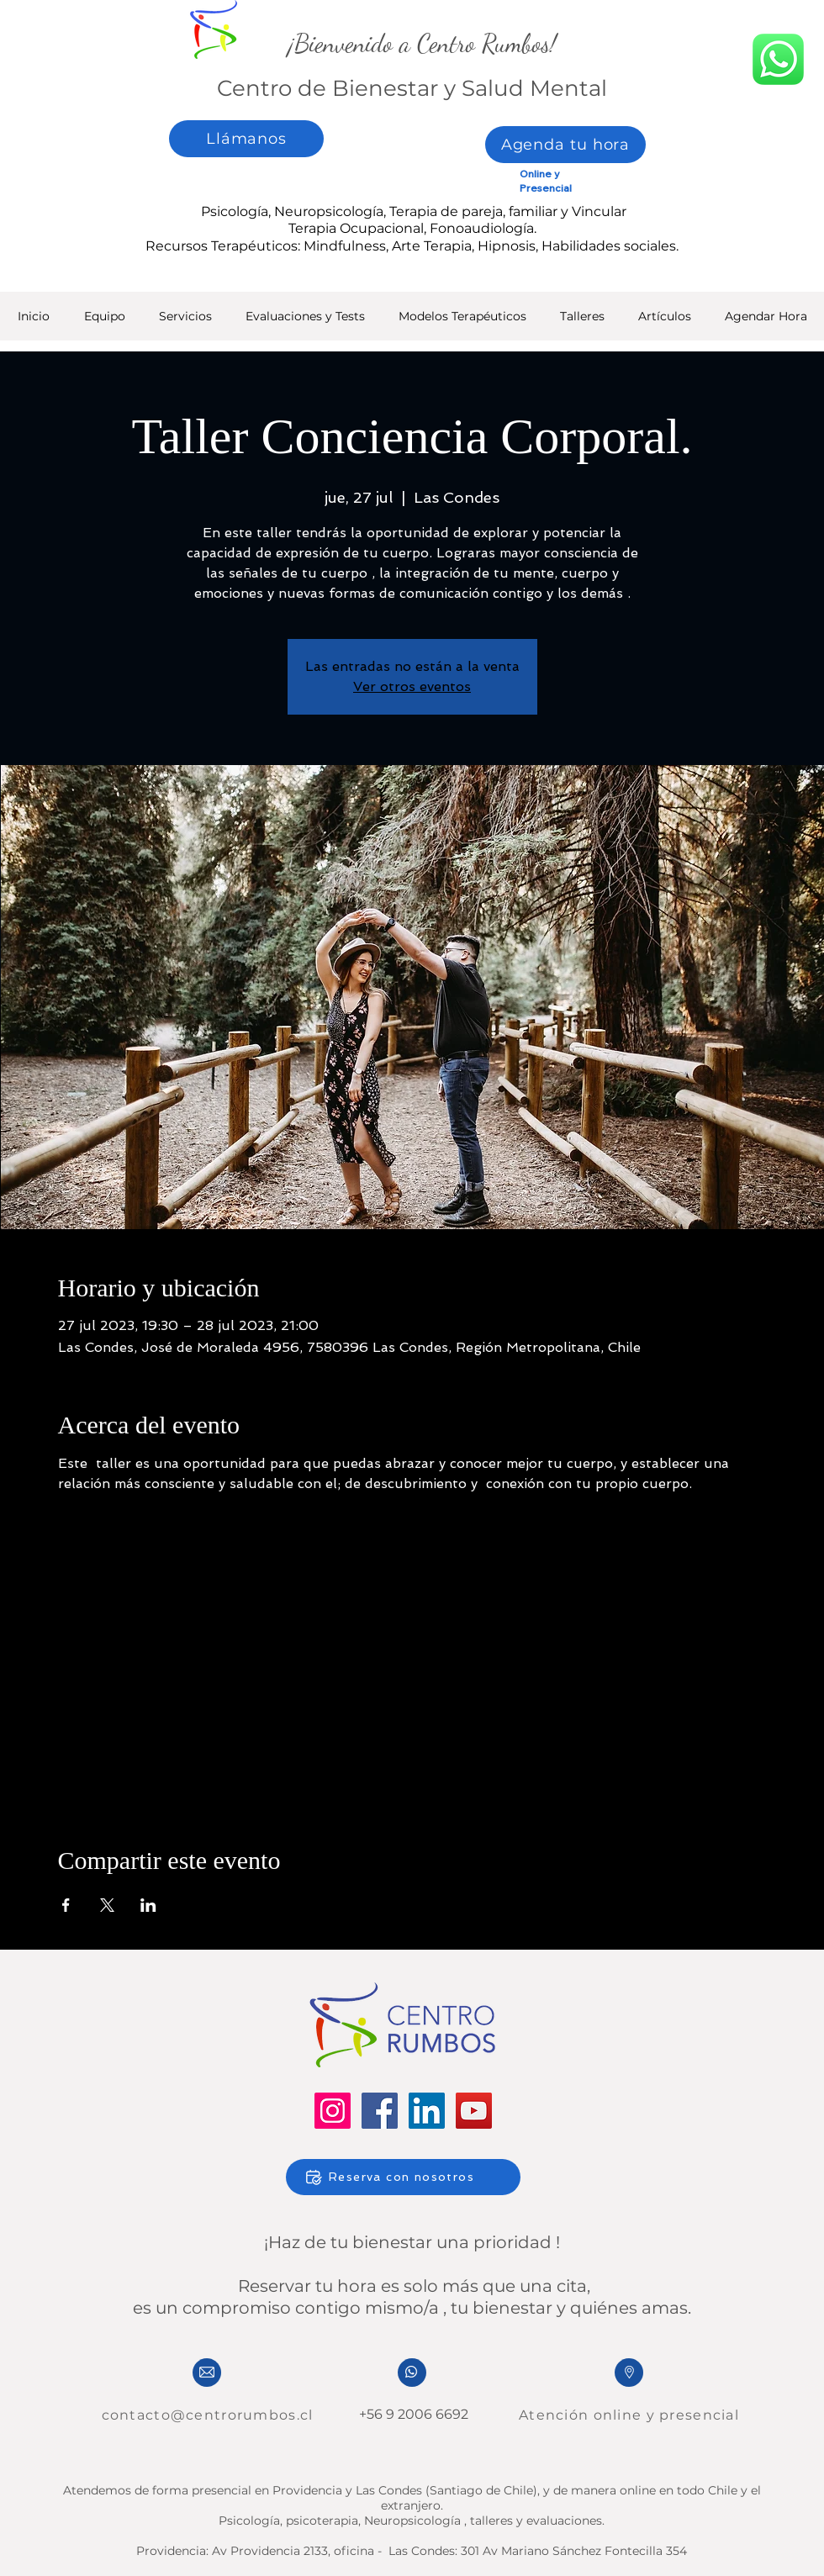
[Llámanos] (246, 138)
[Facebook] (380, 2111)
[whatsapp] (778, 59)
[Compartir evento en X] (107, 1905)
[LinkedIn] (427, 2111)
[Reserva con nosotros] (403, 2177)
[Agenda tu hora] (565, 144)
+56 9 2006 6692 (412, 2414)
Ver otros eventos (412, 686)
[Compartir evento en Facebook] (66, 1905)
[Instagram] (332, 2111)
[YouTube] (474, 2111)
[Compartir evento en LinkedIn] (148, 1905)
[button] (305, 321)
